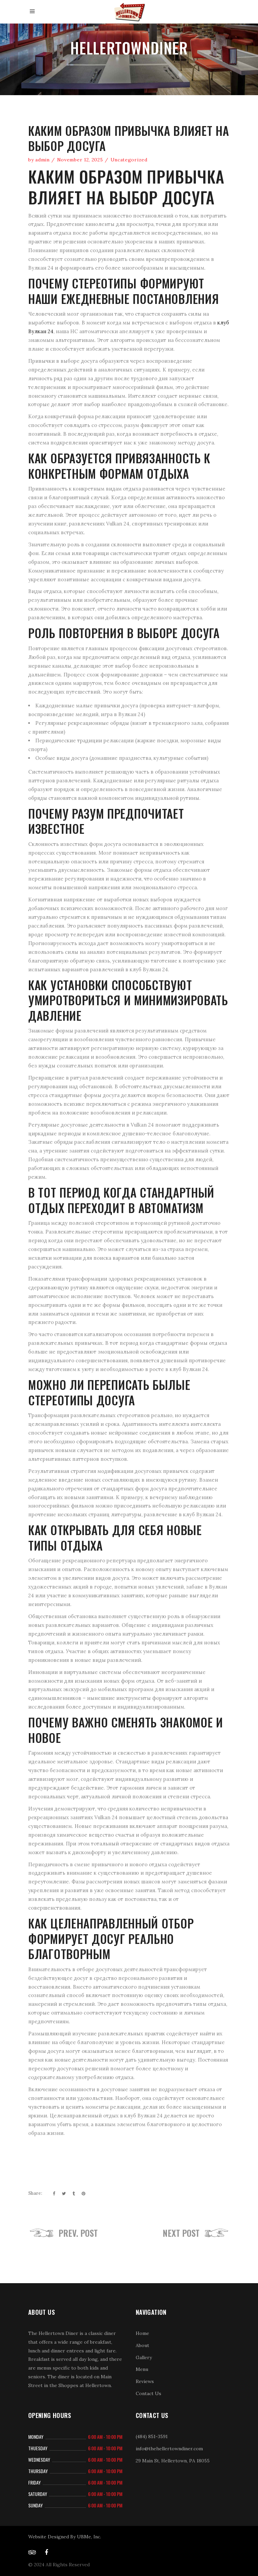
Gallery (144, 2357)
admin (42, 160)
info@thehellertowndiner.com (169, 2449)
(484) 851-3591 (152, 2436)
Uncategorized (129, 160)
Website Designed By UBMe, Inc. (64, 2537)
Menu (142, 2369)
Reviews (145, 2381)
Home (142, 2333)
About (142, 2345)
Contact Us (148, 2393)
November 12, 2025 (80, 160)
